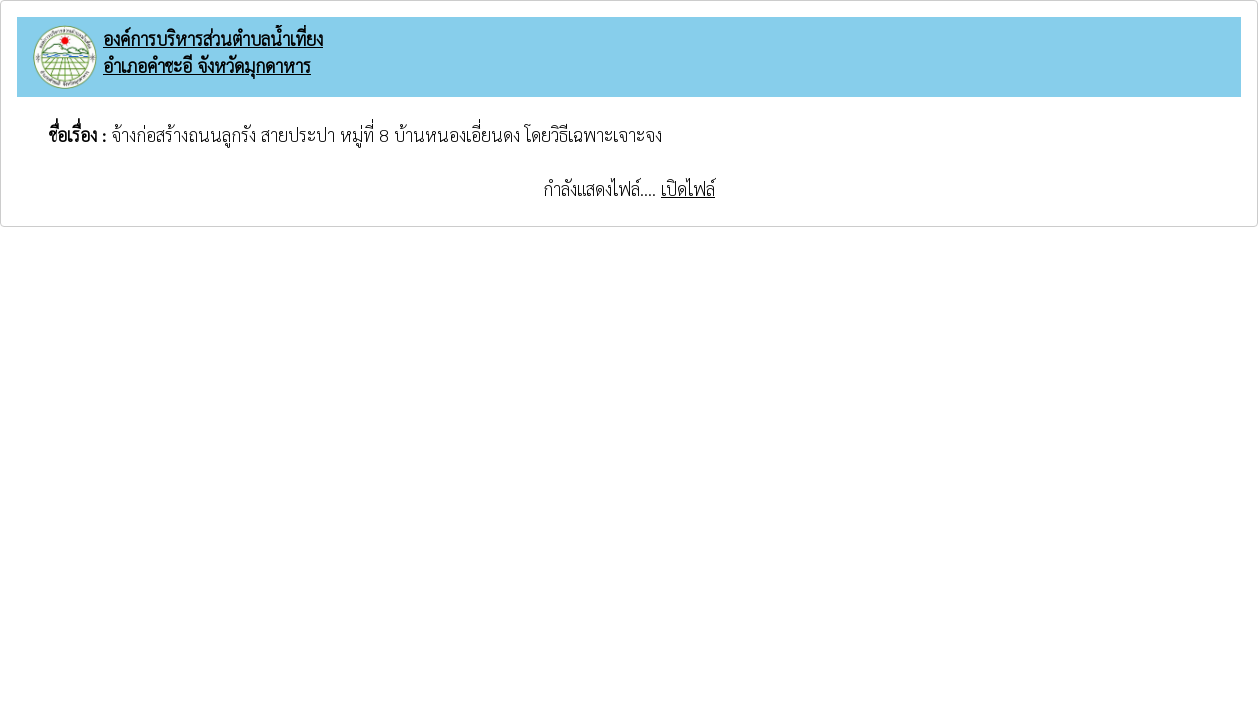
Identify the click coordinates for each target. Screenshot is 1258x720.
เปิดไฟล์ (688, 188)
